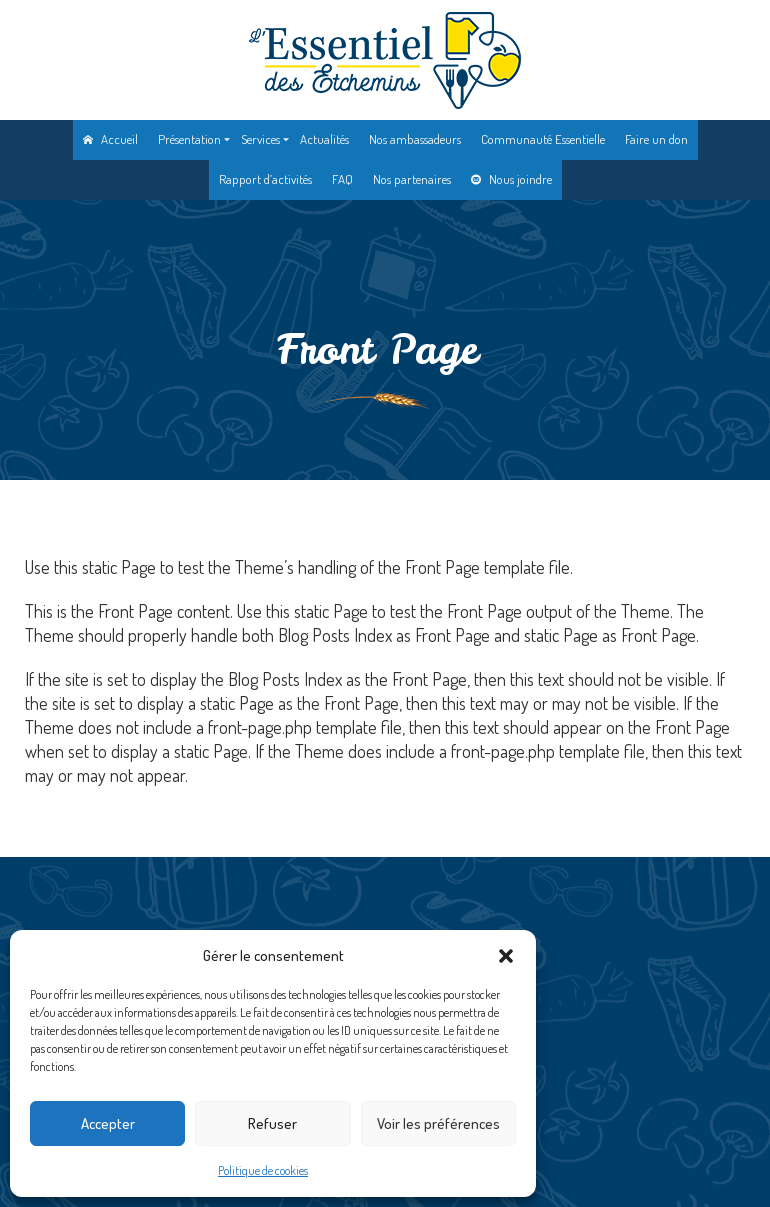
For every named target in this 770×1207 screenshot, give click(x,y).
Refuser (272, 1123)
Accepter (108, 1123)
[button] (506, 956)
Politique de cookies (263, 1170)
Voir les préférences (438, 1123)
